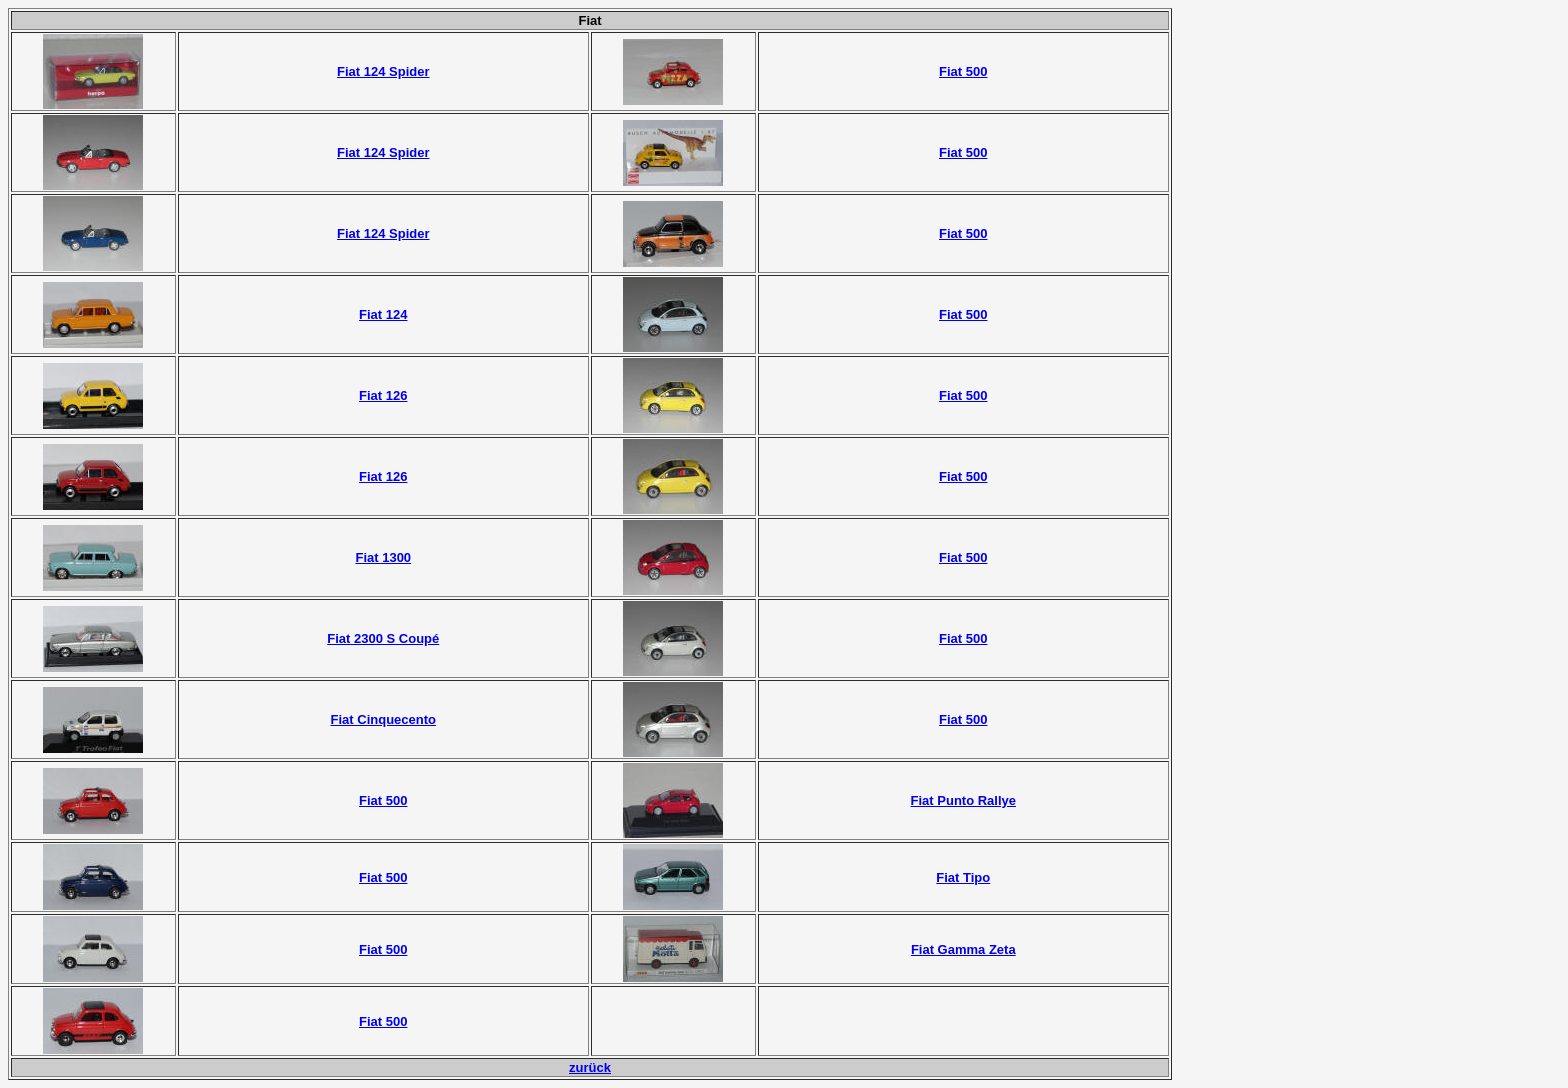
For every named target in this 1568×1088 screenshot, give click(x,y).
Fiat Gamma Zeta (963, 949)
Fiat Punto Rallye (963, 800)
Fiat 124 (383, 314)
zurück (590, 1067)
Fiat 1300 (383, 557)
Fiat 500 (963, 71)
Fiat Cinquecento (383, 719)
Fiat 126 (383, 395)
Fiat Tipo (963, 877)
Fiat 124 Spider (383, 71)
